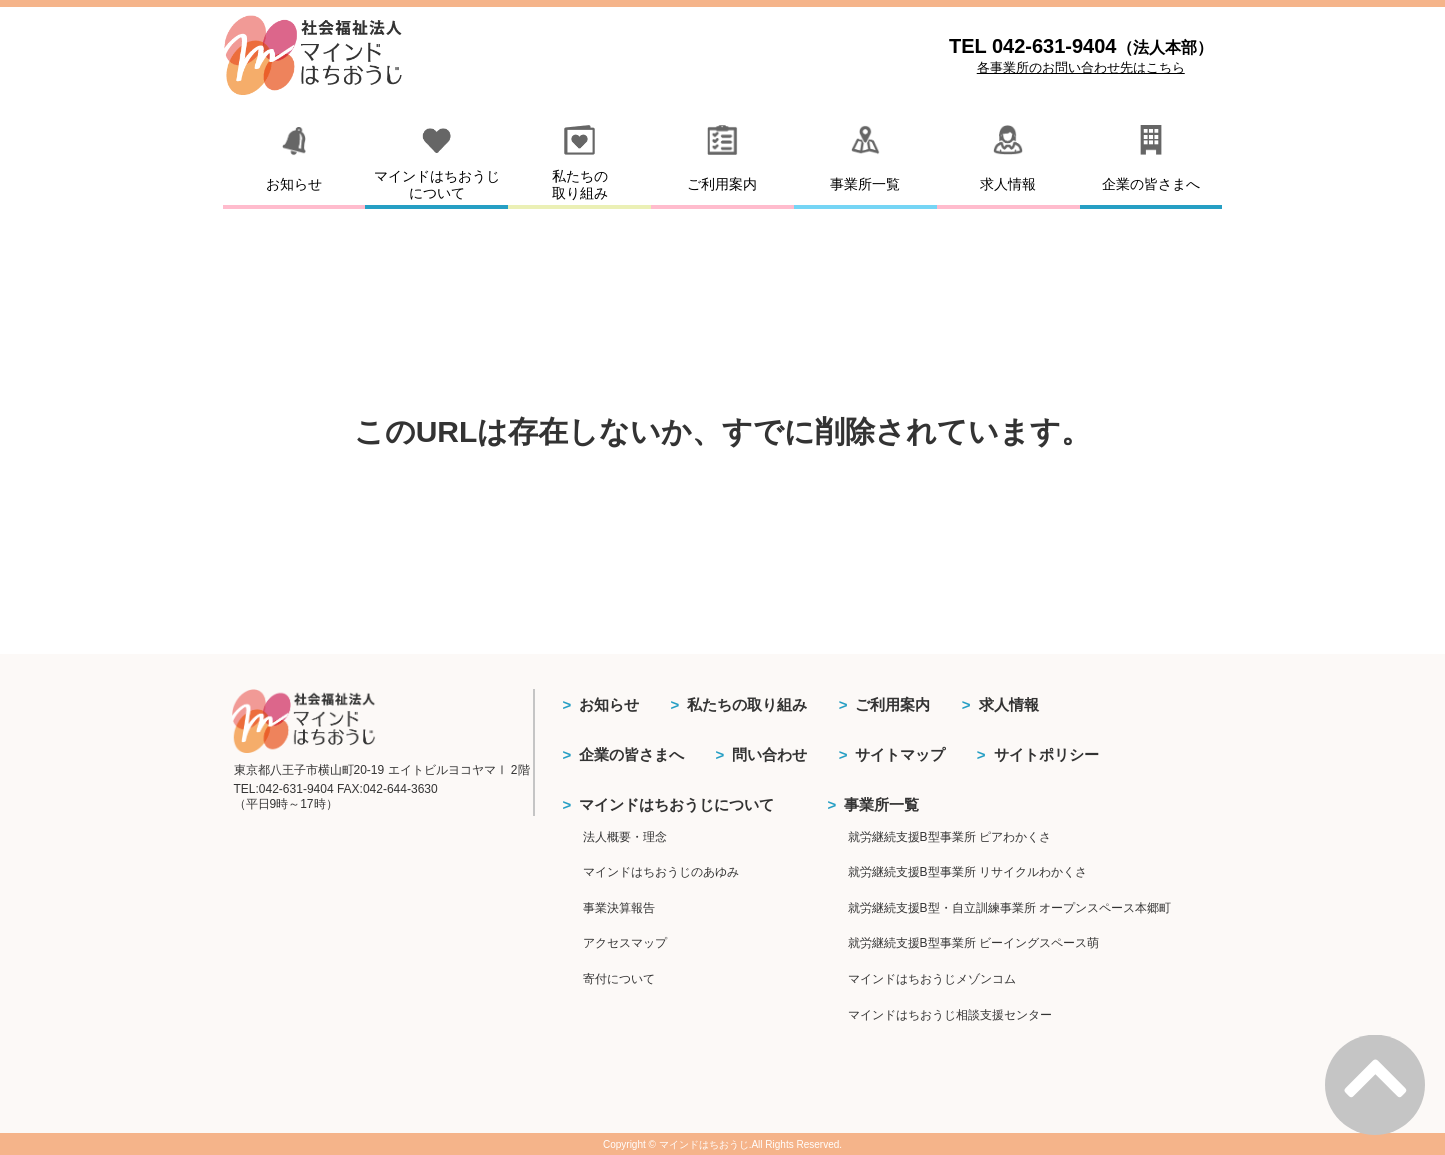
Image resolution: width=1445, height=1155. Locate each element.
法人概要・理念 (625, 837)
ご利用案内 (892, 704)
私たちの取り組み (747, 704)
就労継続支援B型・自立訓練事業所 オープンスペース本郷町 (1009, 908)
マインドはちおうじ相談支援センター (950, 1015)
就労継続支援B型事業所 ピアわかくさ (949, 837)
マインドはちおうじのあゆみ (661, 872)
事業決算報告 (619, 908)
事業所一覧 (881, 804)
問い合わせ (769, 754)
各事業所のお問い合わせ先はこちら (1081, 67)
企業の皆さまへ (631, 754)
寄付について (619, 979)
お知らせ (609, 704)
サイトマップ (900, 754)
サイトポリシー (1046, 754)
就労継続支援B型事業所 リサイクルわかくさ (967, 872)
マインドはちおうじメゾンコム (932, 979)
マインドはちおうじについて (676, 804)
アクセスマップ (625, 943)
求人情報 (1009, 704)
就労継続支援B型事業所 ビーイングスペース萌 (973, 943)
